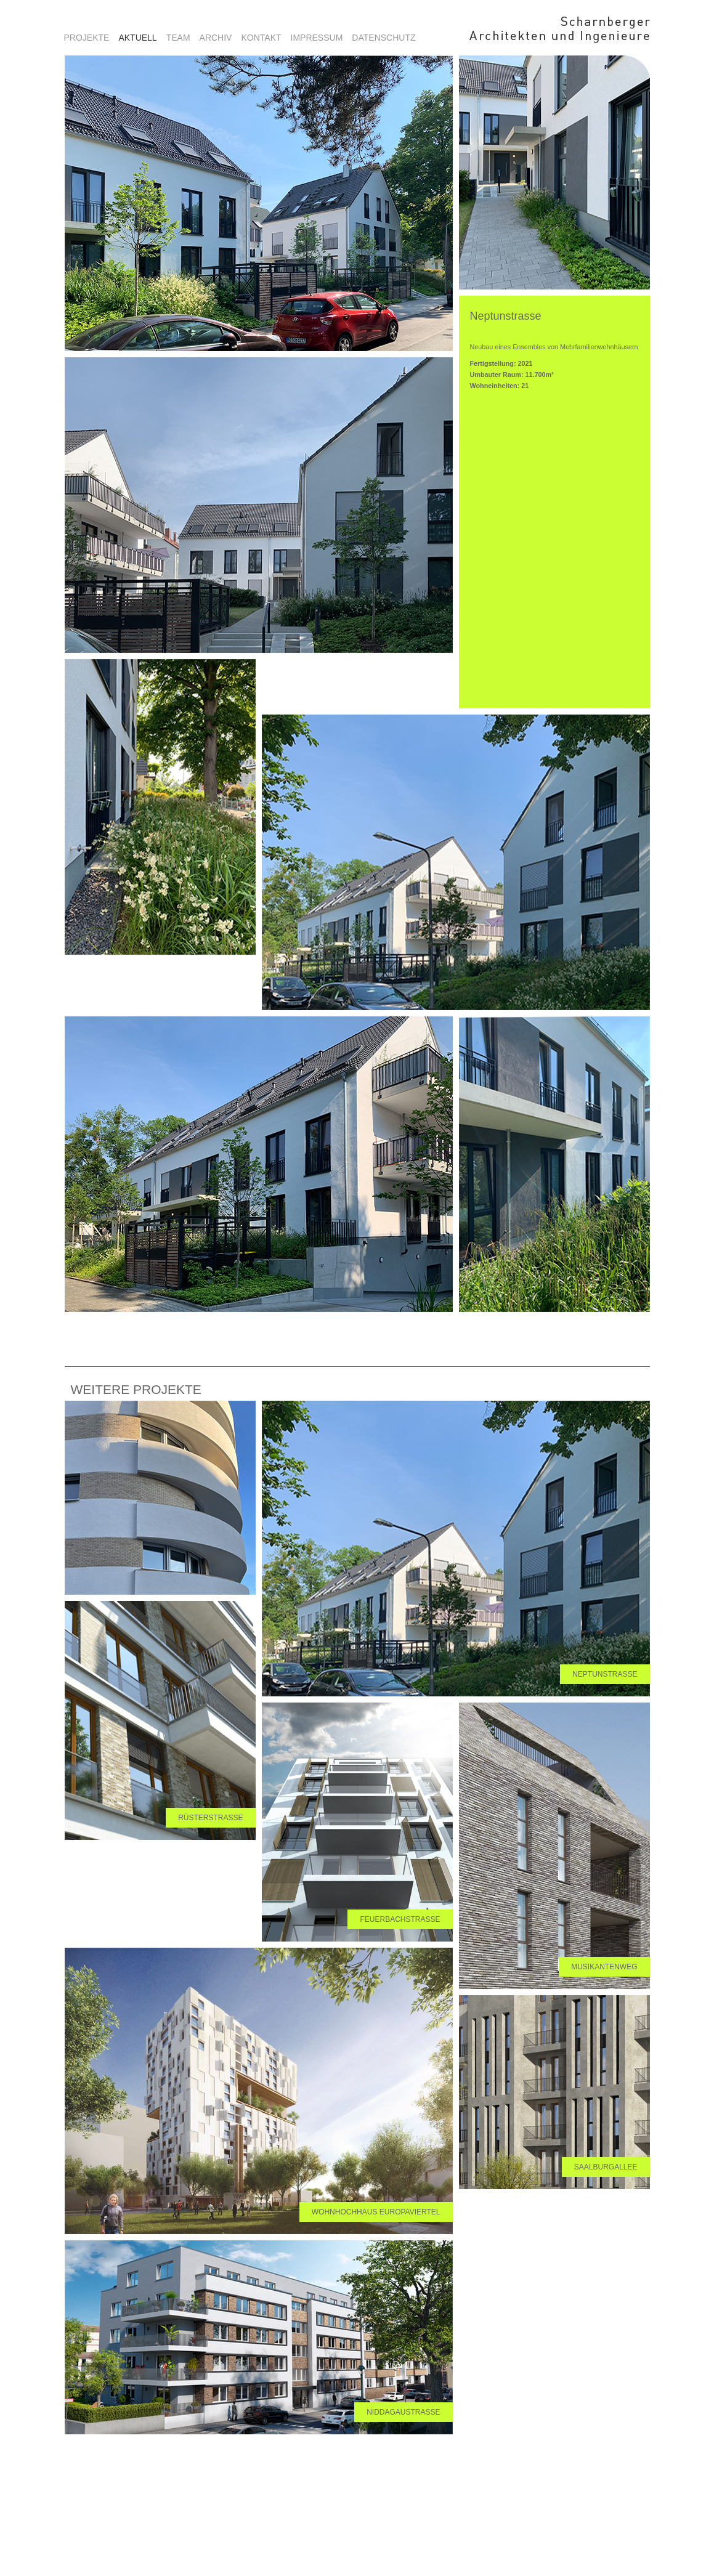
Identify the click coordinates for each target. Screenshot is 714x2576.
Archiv (216, 38)
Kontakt (261, 38)
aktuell (137, 38)
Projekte (87, 38)
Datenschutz (383, 38)
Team (178, 38)
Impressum (317, 38)
